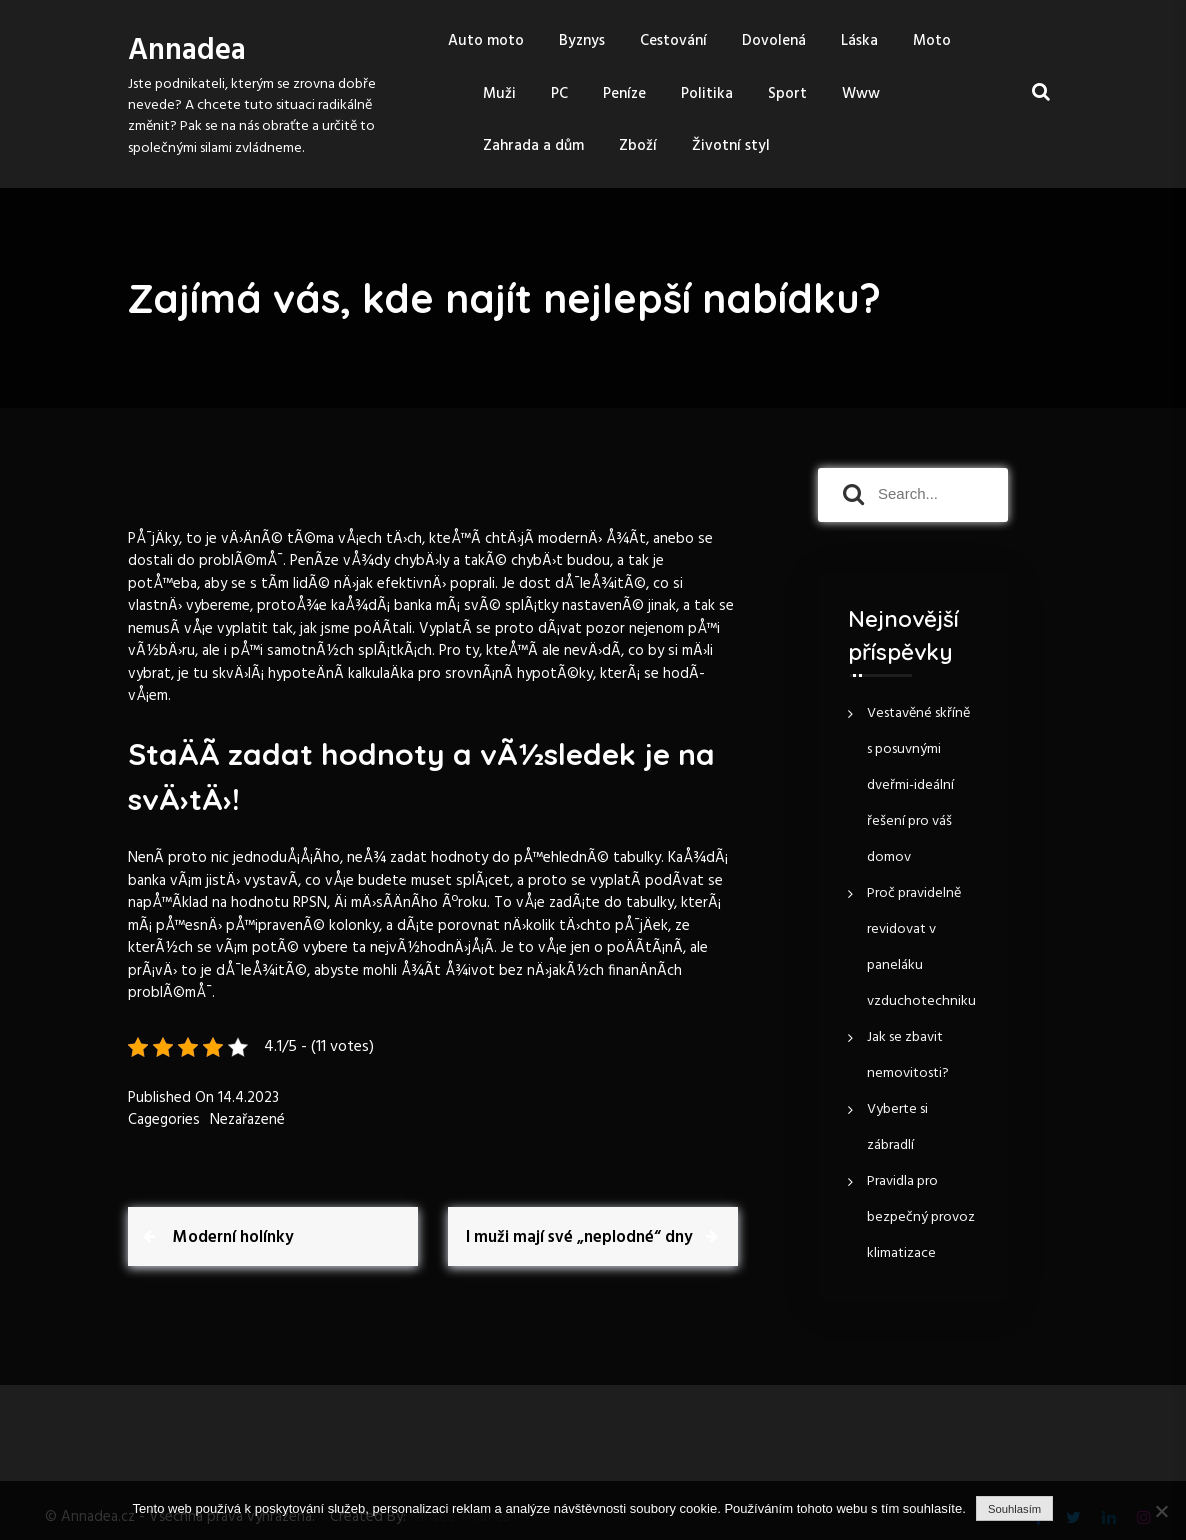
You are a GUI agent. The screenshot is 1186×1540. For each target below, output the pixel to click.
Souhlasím (1014, 1509)
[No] (1161, 1511)
